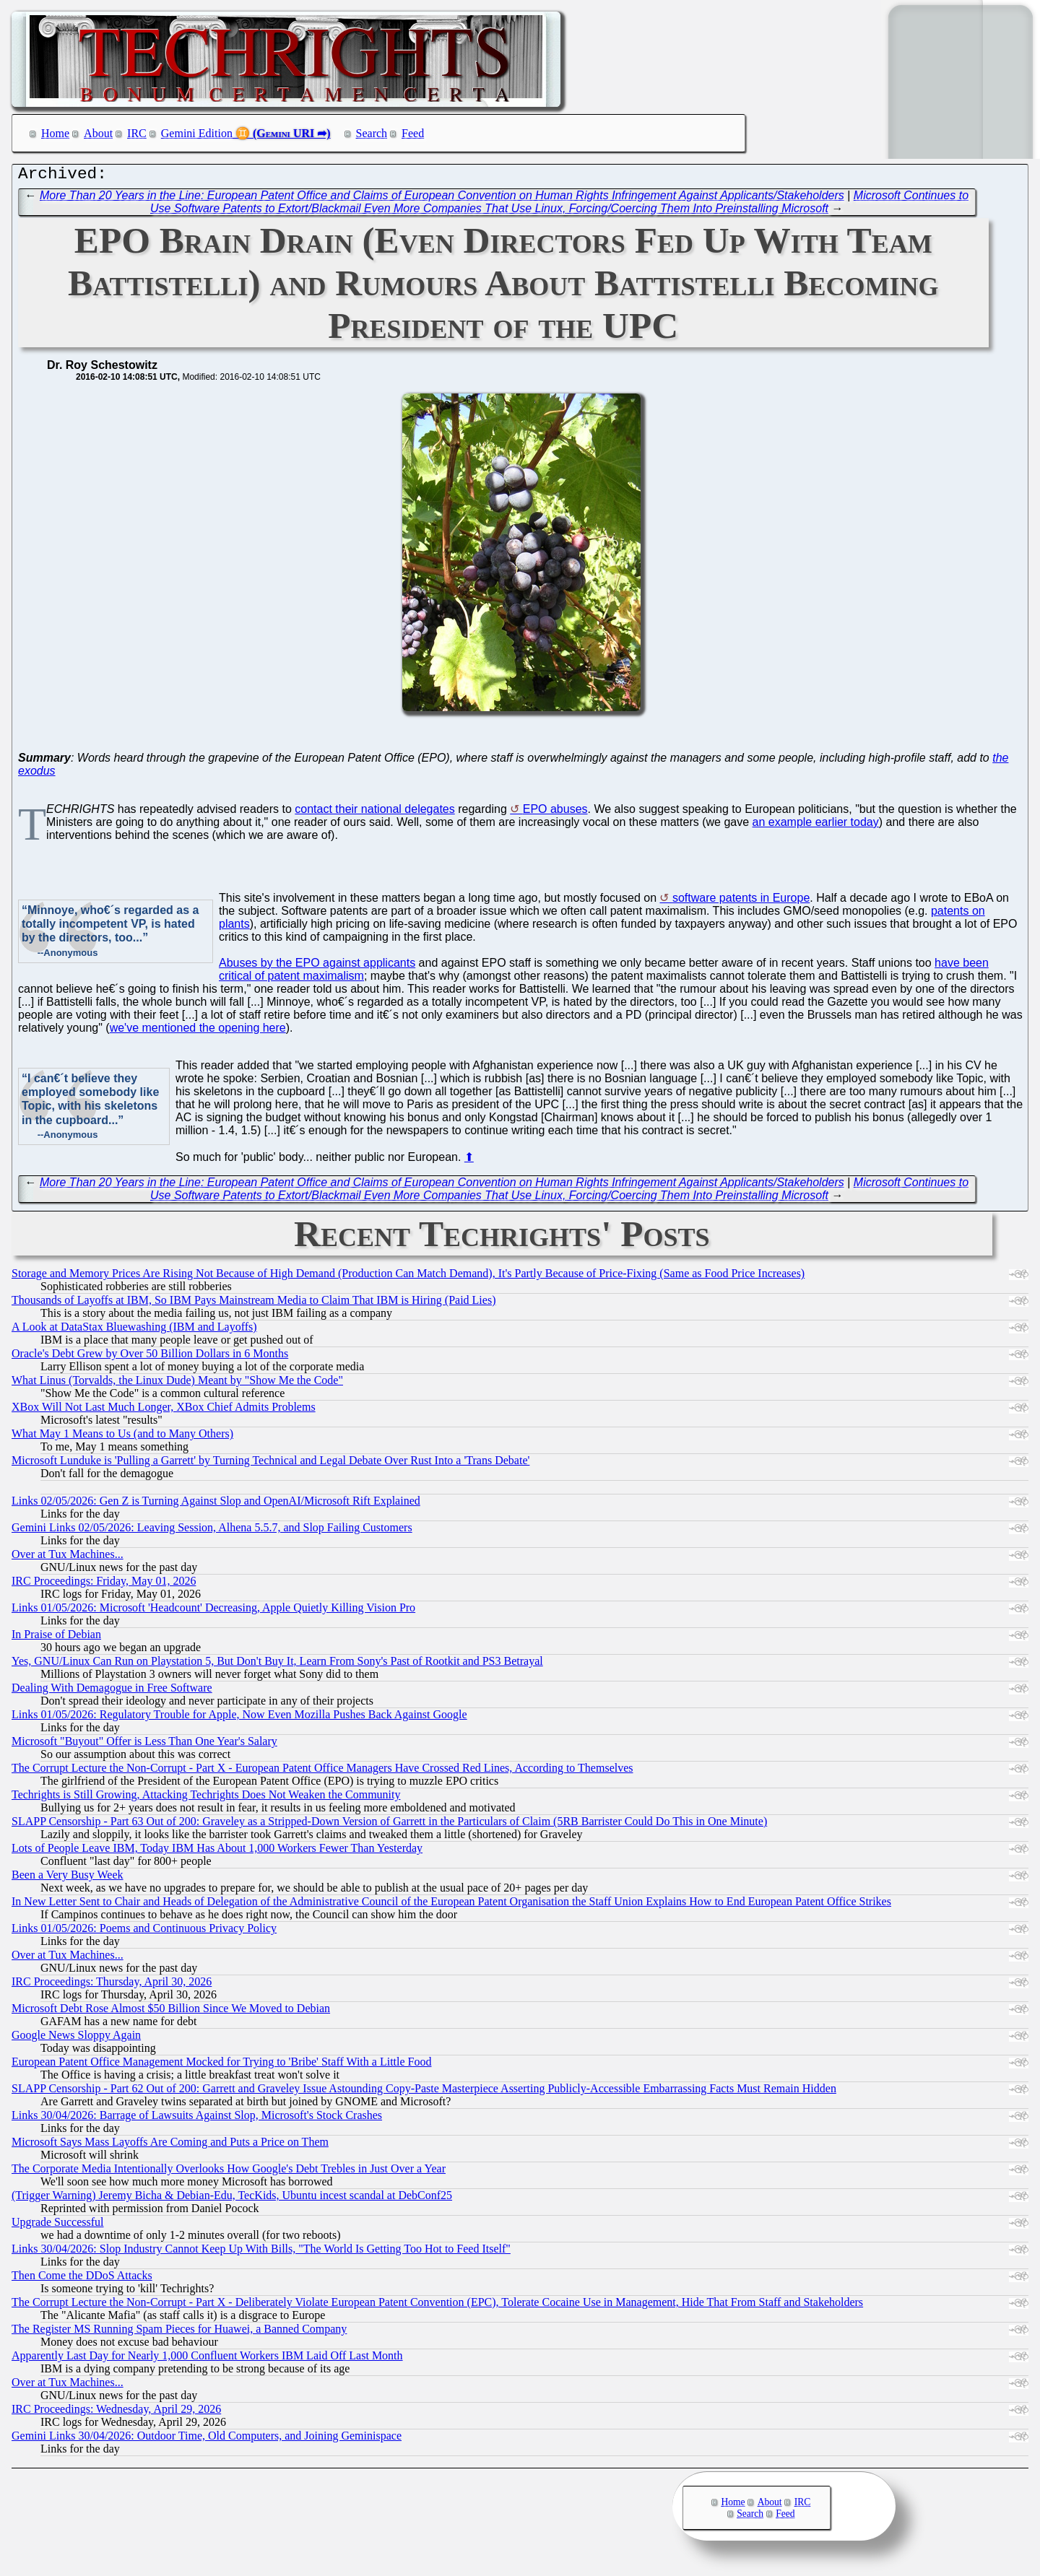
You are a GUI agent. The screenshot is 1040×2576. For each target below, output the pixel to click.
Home (55, 133)
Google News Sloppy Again (76, 2038)
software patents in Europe (741, 901)
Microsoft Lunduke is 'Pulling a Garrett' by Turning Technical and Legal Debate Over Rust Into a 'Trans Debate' (270, 1464)
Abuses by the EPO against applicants (317, 966)
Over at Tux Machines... (68, 1558)
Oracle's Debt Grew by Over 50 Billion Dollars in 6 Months (150, 1357)
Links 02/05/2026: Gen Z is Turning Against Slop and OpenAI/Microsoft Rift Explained (216, 1504)
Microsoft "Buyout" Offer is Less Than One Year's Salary (144, 1745)
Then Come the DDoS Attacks (82, 2279)
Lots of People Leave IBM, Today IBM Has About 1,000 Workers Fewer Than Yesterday (217, 1851)
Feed (413, 133)
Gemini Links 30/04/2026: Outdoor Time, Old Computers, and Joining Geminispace (207, 2439)
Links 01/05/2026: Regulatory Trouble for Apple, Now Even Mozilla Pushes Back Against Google (239, 1718)
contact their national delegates (374, 812)
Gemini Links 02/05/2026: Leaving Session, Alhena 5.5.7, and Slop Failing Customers (212, 1531)
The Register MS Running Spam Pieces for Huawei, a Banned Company (179, 2332)
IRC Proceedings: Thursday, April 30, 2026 (112, 1985)
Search (372, 133)
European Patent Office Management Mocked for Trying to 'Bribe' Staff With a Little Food (221, 2065)
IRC (137, 133)
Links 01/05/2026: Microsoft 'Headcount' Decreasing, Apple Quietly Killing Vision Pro (213, 1611)
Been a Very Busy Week (68, 1878)
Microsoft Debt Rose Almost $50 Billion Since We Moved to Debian (171, 2012)
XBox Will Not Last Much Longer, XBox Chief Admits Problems (164, 1410)
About (98, 133)
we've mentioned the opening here (198, 1031)
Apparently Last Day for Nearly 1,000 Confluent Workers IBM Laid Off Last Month (207, 2359)
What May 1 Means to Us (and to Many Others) (122, 1437)
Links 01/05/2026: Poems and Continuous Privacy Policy (144, 1932)
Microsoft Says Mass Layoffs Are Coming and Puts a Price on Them (170, 2145)
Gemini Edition (197, 133)
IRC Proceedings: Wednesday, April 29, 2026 (116, 2412)
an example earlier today (816, 825)
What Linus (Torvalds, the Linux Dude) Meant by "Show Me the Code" (177, 1384)
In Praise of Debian (56, 1638)
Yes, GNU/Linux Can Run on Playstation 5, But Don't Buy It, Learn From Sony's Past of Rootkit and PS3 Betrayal (277, 1664)
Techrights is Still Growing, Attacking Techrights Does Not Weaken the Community (206, 1798)
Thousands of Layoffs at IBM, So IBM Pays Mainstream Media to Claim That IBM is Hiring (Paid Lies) (253, 1303)
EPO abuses (555, 812)
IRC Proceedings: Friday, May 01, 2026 (104, 1584)
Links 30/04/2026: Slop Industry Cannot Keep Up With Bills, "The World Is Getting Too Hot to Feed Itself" (261, 2252)
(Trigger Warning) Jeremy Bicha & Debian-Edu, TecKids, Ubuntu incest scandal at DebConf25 (232, 2199)
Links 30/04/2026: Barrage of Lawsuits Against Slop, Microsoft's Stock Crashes (197, 2118)
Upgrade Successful (58, 2225)
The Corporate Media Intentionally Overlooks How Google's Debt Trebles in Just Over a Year (229, 2172)
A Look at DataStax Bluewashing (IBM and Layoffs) (134, 1330)
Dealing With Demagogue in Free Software (112, 1691)
